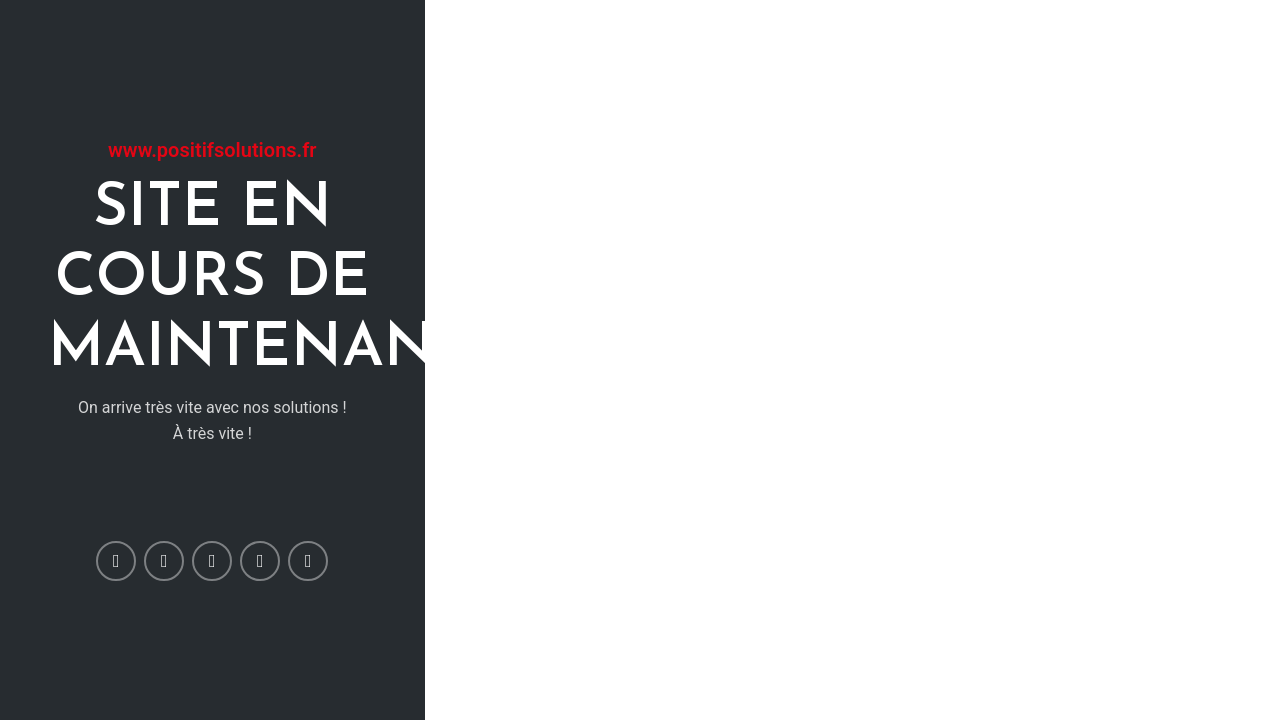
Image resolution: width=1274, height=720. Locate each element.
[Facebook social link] (116, 561)
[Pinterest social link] (212, 561)
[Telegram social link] (308, 561)
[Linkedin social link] (260, 561)
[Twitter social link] (164, 561)
